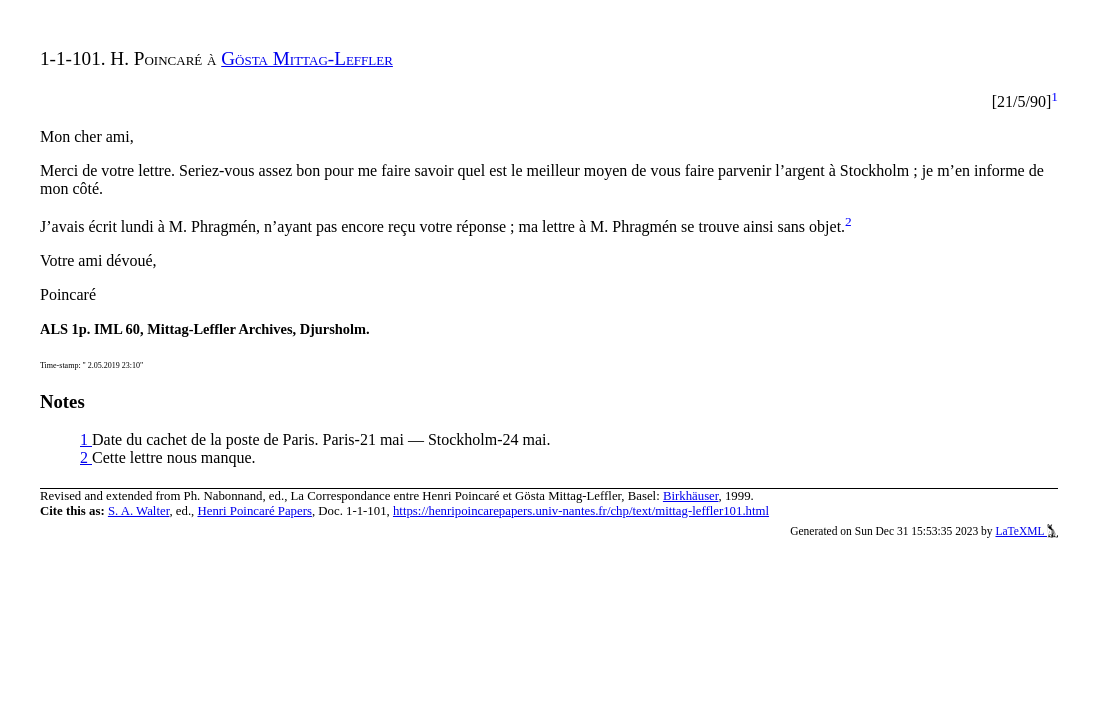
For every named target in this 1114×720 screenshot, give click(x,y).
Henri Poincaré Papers (254, 511)
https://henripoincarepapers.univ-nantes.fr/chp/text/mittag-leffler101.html (581, 511)
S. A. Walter (139, 511)
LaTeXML (1026, 531)
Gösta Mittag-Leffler (307, 58)
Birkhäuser (691, 496)
